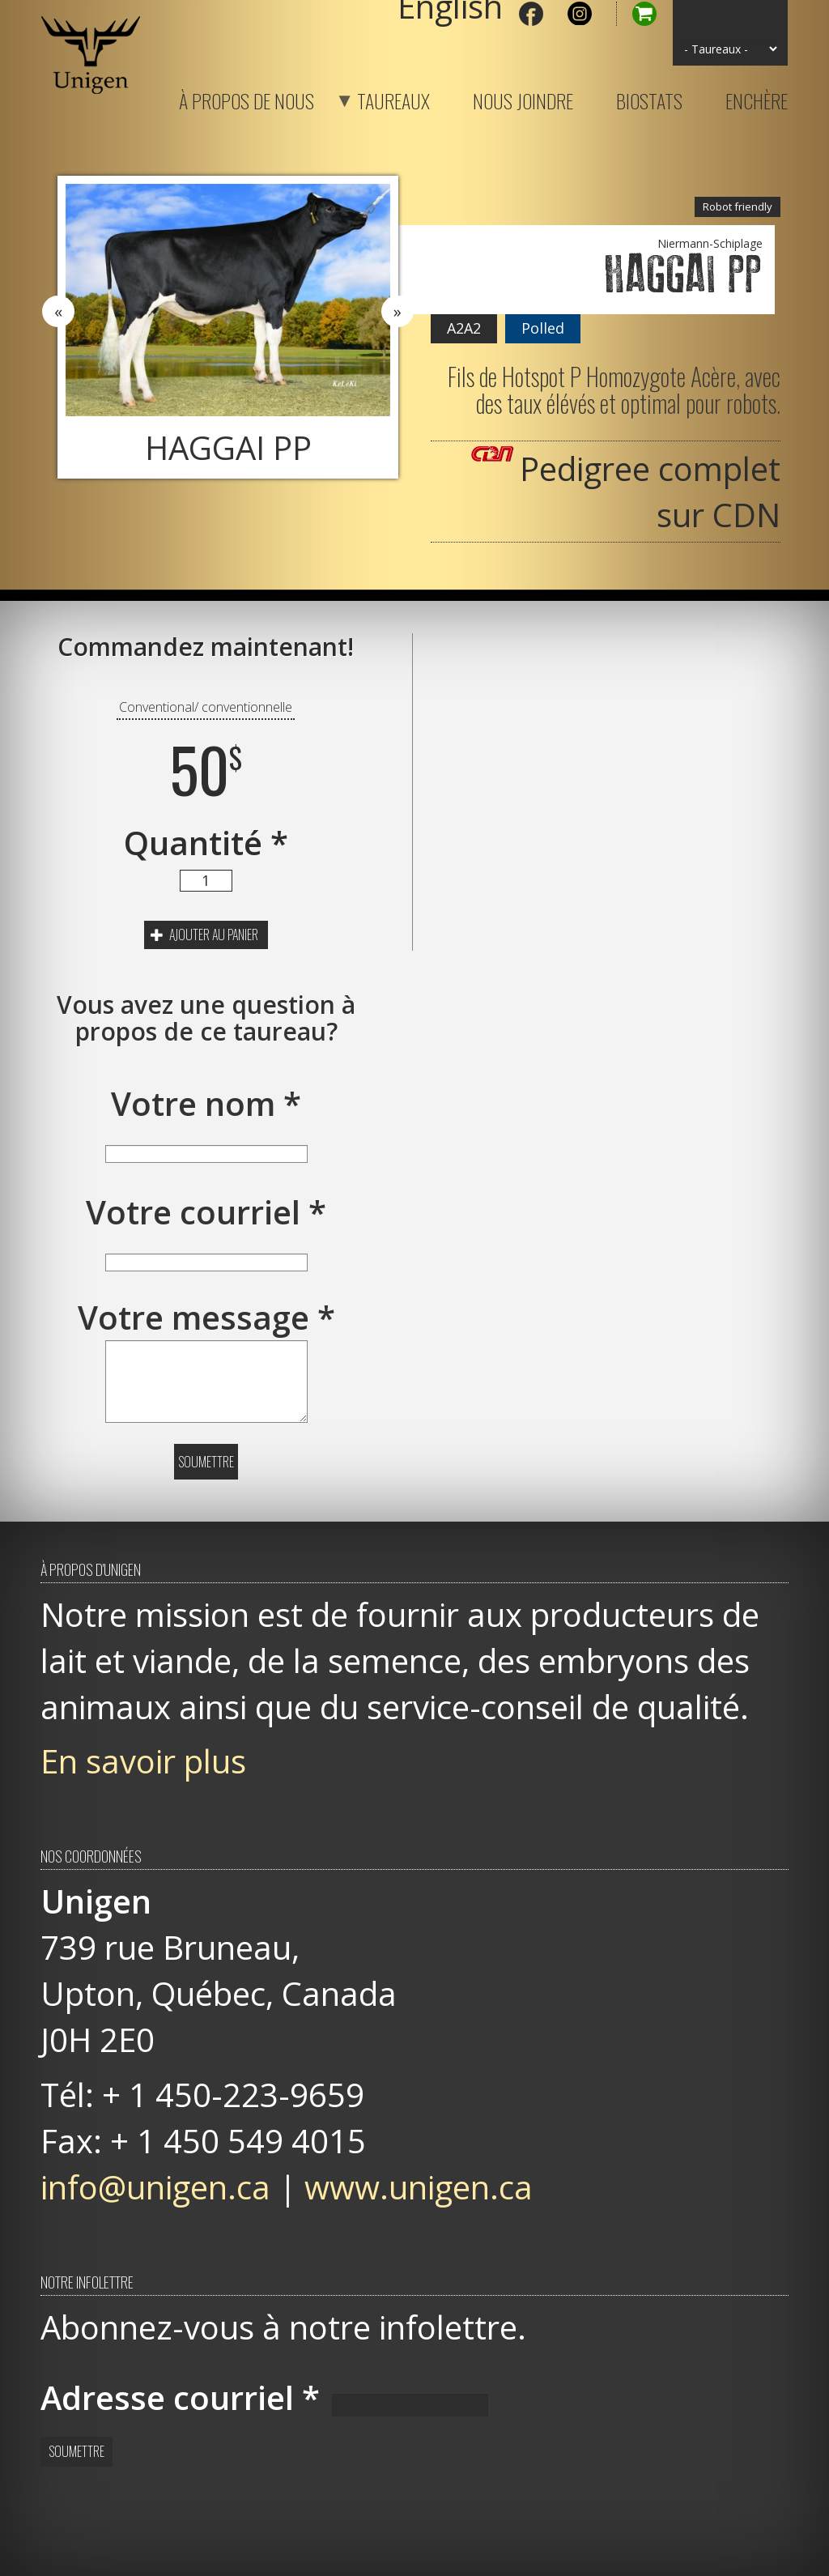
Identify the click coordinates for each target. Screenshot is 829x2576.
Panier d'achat (636, 14)
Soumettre (206, 1461)
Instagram (580, 14)
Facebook (531, 14)
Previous (58, 312)
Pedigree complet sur (650, 491)
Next (397, 312)
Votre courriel (206, 1212)
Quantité (206, 842)
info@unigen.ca (155, 2187)
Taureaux (373, 98)
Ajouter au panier (204, 934)
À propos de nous (246, 98)
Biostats (649, 98)
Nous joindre (523, 98)
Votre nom (206, 1103)
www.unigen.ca (418, 2187)
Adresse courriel (180, 2397)
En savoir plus (143, 1761)
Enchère (756, 98)
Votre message (206, 1317)
